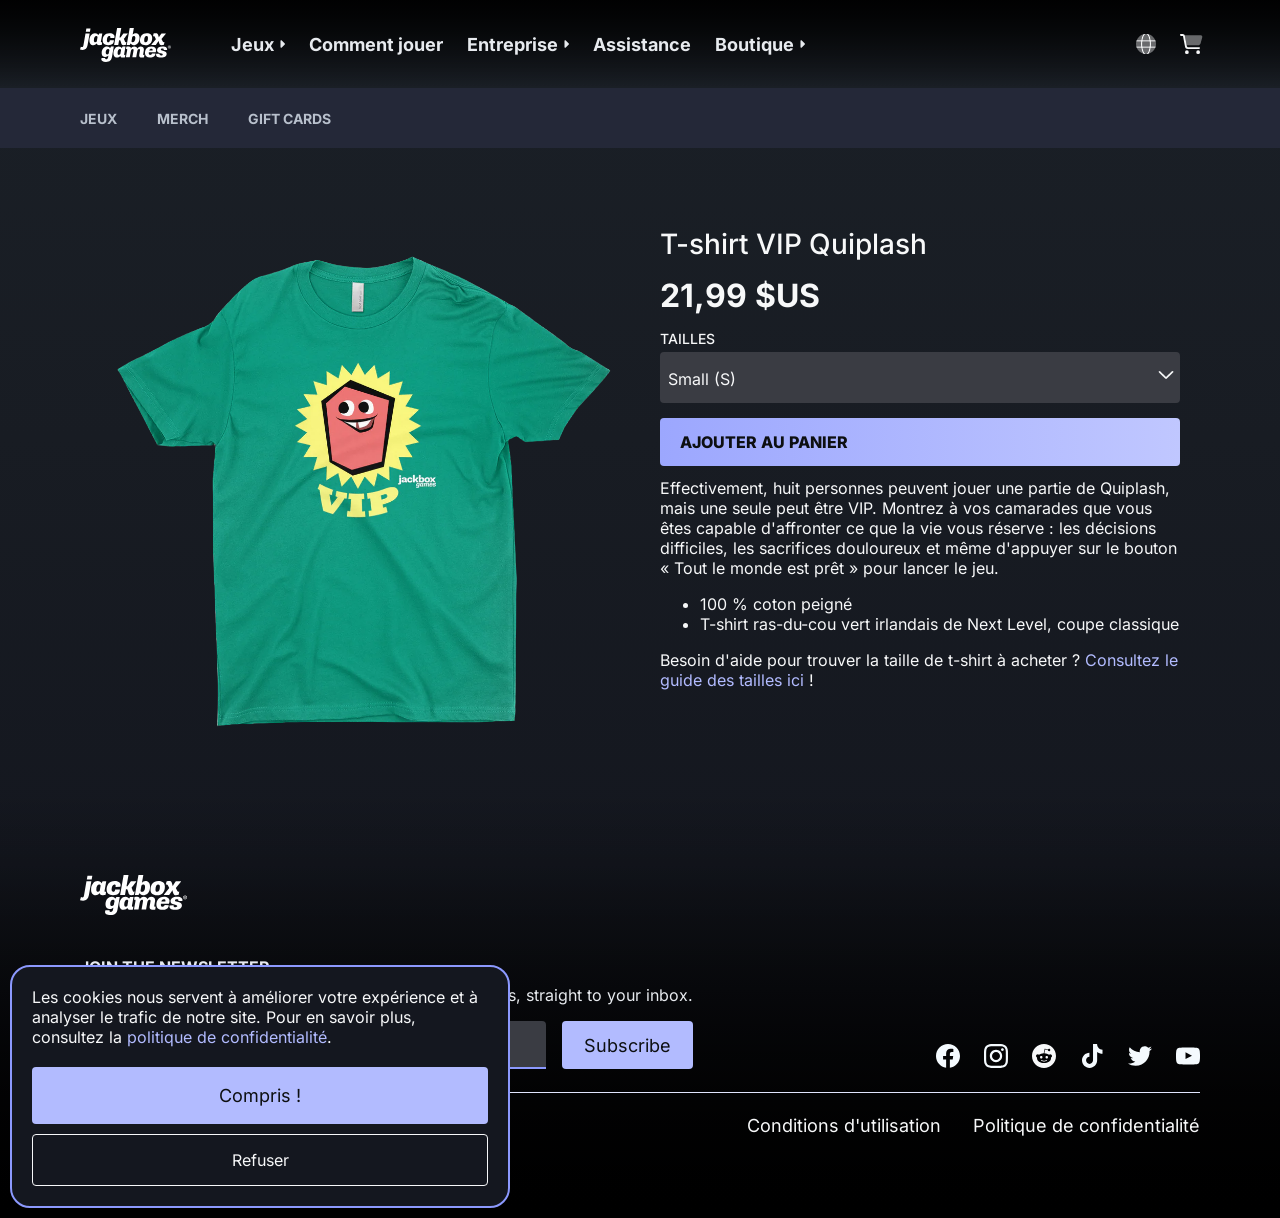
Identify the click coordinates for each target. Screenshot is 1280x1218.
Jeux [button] (258, 44)
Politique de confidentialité (1086, 1125)
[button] (258, 44)
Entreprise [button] (518, 44)
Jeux (98, 118)
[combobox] (920, 377)
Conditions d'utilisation (844, 1125)
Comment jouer (376, 44)
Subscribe (627, 1045)
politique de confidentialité (227, 1037)
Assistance (642, 44)
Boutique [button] (760, 44)
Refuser (260, 1160)
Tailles (687, 339)
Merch (182, 118)
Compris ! (260, 1095)
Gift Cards (289, 118)
